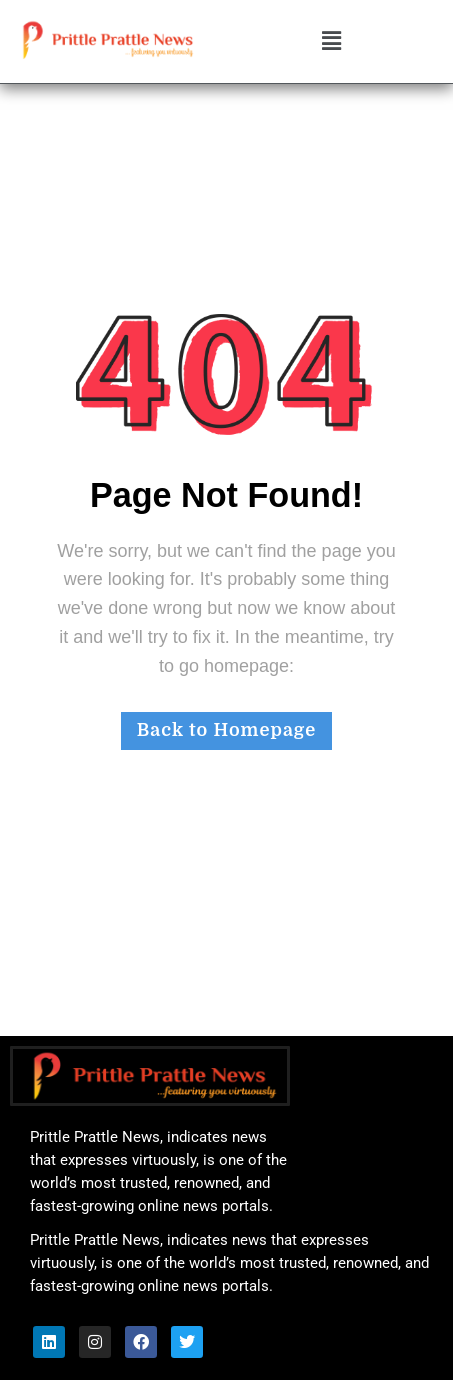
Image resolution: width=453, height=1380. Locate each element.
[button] (331, 42)
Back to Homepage (226, 730)
